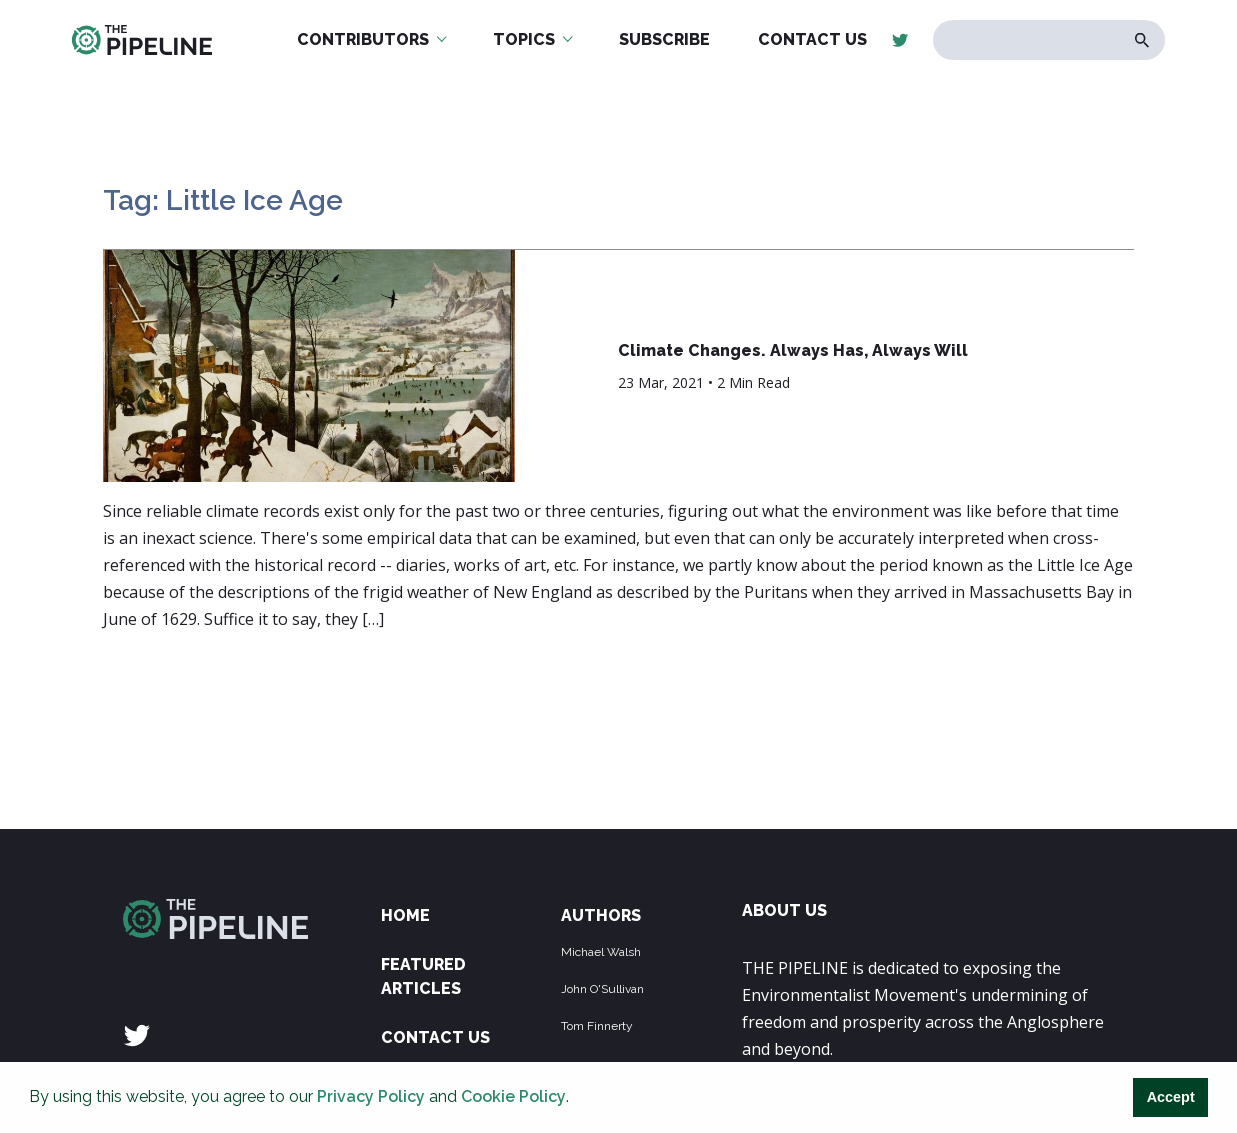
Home (405, 915)
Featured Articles (423, 976)
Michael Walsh (601, 952)
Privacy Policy (371, 1096)
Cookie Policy (513, 1096)
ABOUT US (784, 910)
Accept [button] (1171, 1097)
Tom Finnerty (597, 1026)
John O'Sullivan (602, 989)
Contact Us (435, 1037)
